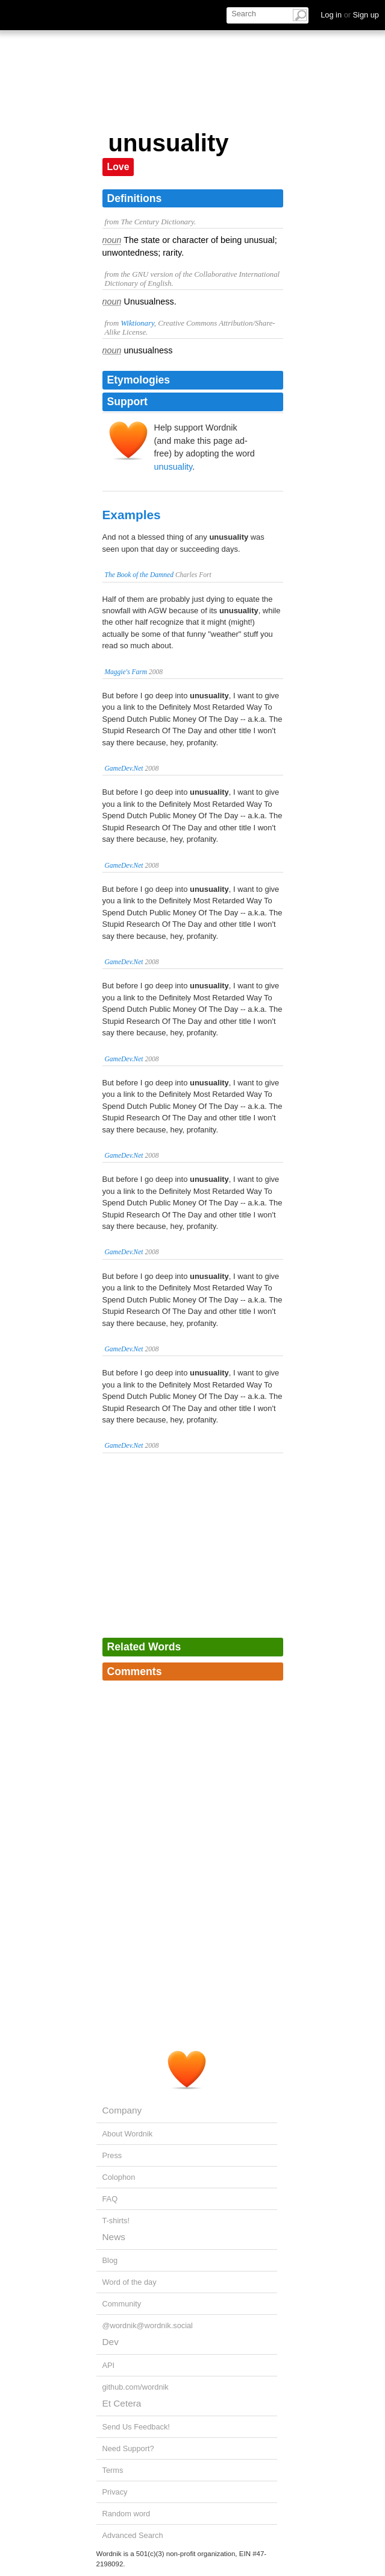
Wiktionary (137, 323)
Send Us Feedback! (136, 2426)
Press (112, 2155)
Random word (126, 2513)
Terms (113, 2470)
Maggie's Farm (126, 671)
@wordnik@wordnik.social (147, 2325)
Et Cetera (122, 2403)
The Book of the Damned (139, 574)
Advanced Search (132, 2535)
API (108, 2365)
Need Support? (128, 2448)
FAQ (110, 2198)
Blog (110, 2260)
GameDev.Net (124, 768)
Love (118, 167)
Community (122, 2303)
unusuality (173, 467)
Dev (110, 2342)
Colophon (119, 2177)
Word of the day (129, 2282)
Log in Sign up (350, 14)
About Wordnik (127, 2133)
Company (122, 2110)
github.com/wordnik (135, 2386)
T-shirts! (116, 2220)
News (113, 2237)
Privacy (115, 2491)
